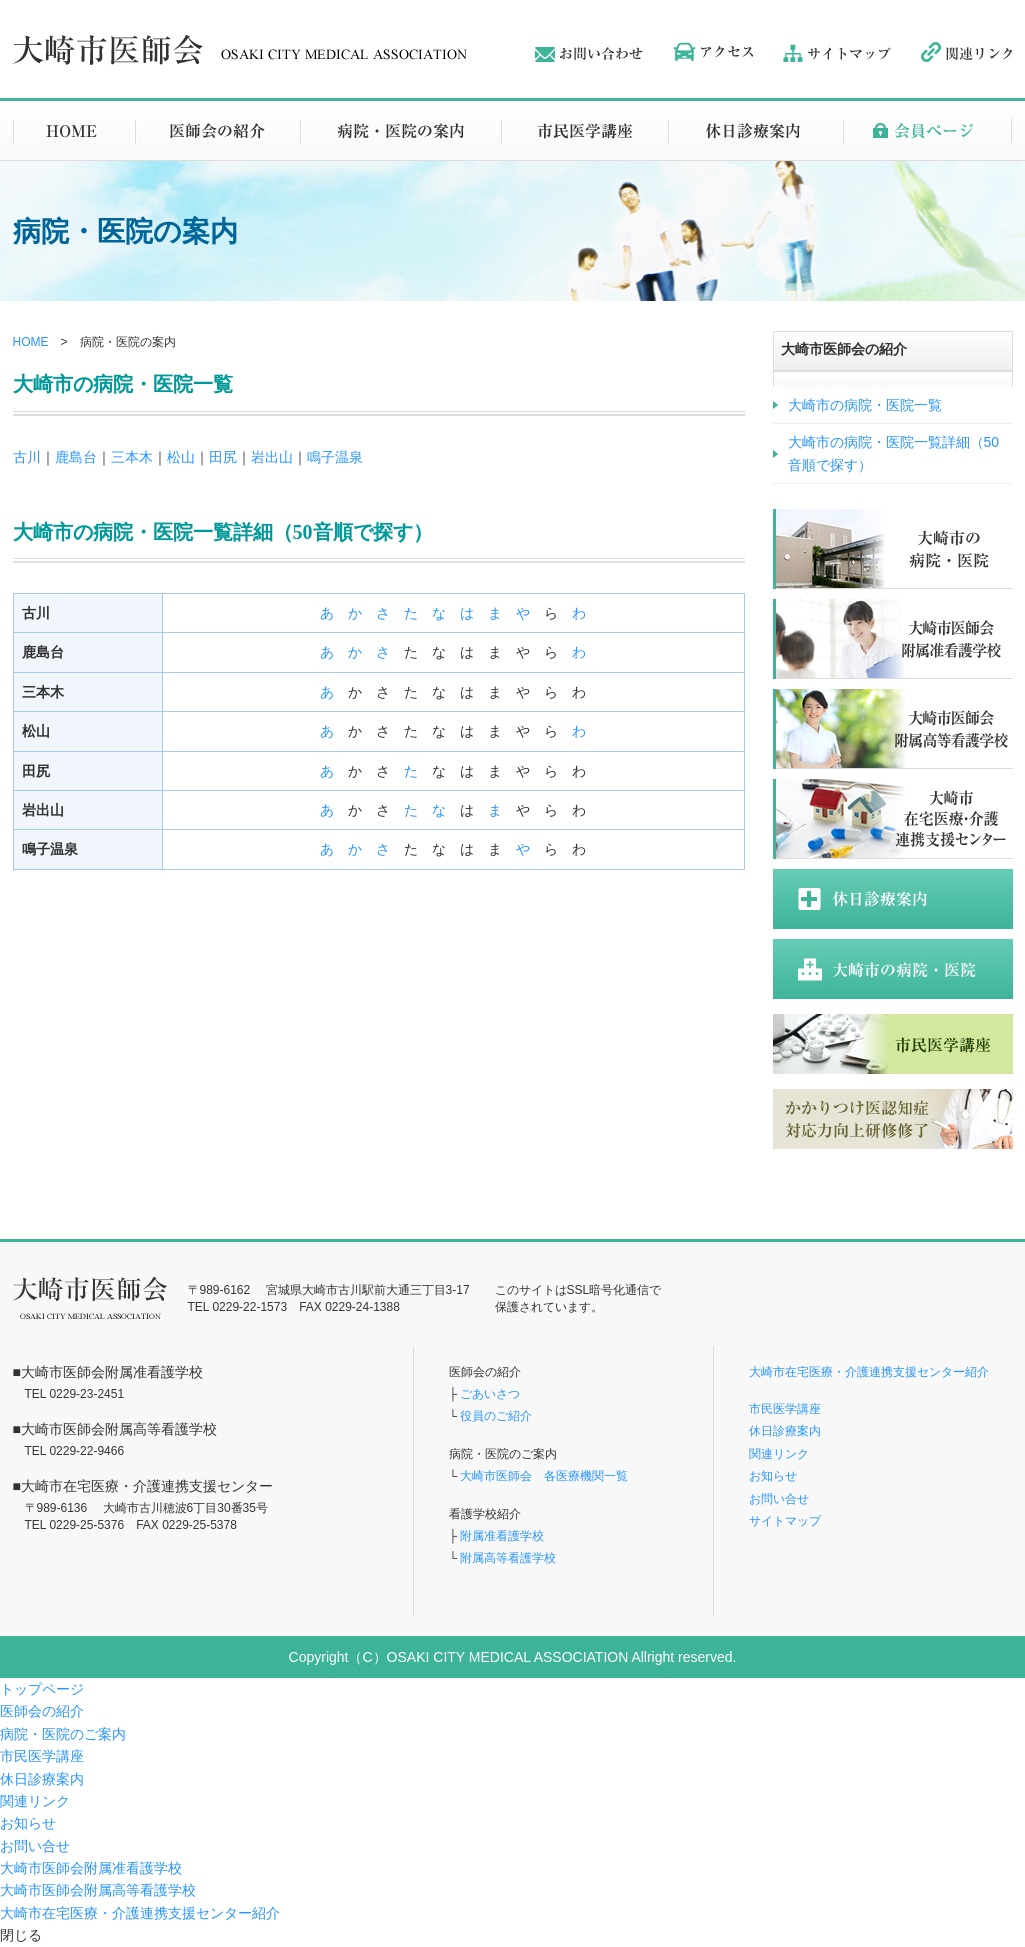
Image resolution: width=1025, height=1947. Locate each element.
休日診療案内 (785, 1431)
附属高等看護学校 (508, 1558)
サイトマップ (785, 1521)
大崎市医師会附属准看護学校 (91, 1868)
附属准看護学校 (502, 1536)
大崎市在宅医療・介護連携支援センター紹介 (869, 1372)
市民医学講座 (785, 1409)
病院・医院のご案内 (63, 1734)
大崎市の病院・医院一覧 (865, 405)
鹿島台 (76, 457)
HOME (31, 342)
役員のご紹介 (496, 1416)
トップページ (42, 1689)
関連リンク (779, 1454)
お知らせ (773, 1476)
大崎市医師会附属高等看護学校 (98, 1890)
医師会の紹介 (42, 1711)
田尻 (223, 457)
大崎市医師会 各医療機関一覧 (542, 1476)
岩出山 (272, 457)
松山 (181, 457)
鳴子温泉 (335, 457)
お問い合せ (779, 1499)
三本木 (132, 457)
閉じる (21, 1935)
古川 (27, 457)
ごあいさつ (490, 1394)
